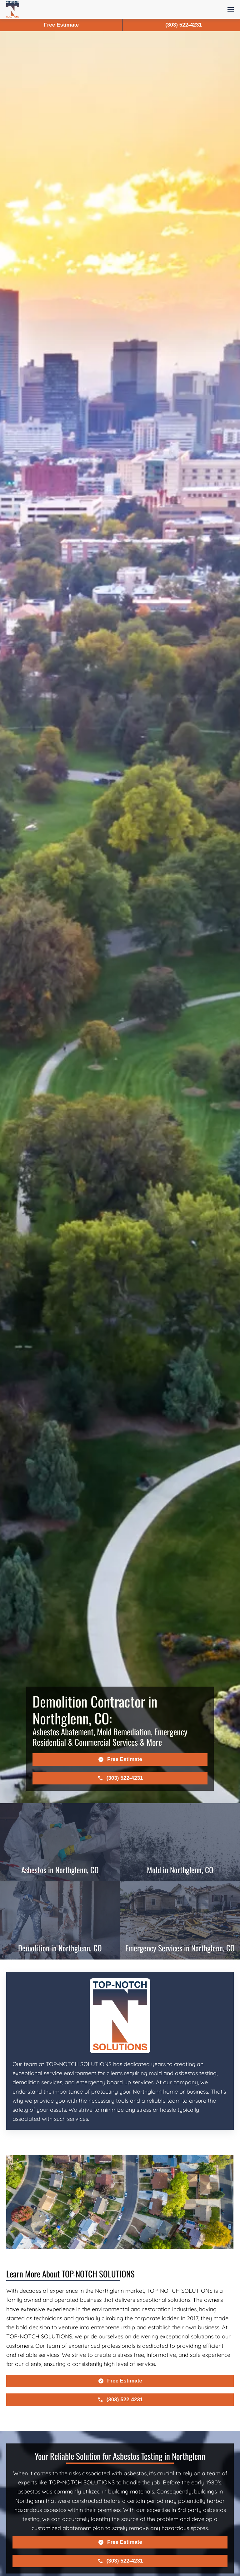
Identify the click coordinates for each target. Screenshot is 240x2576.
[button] (231, 9)
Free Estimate (61, 25)
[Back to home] (12, 9)
